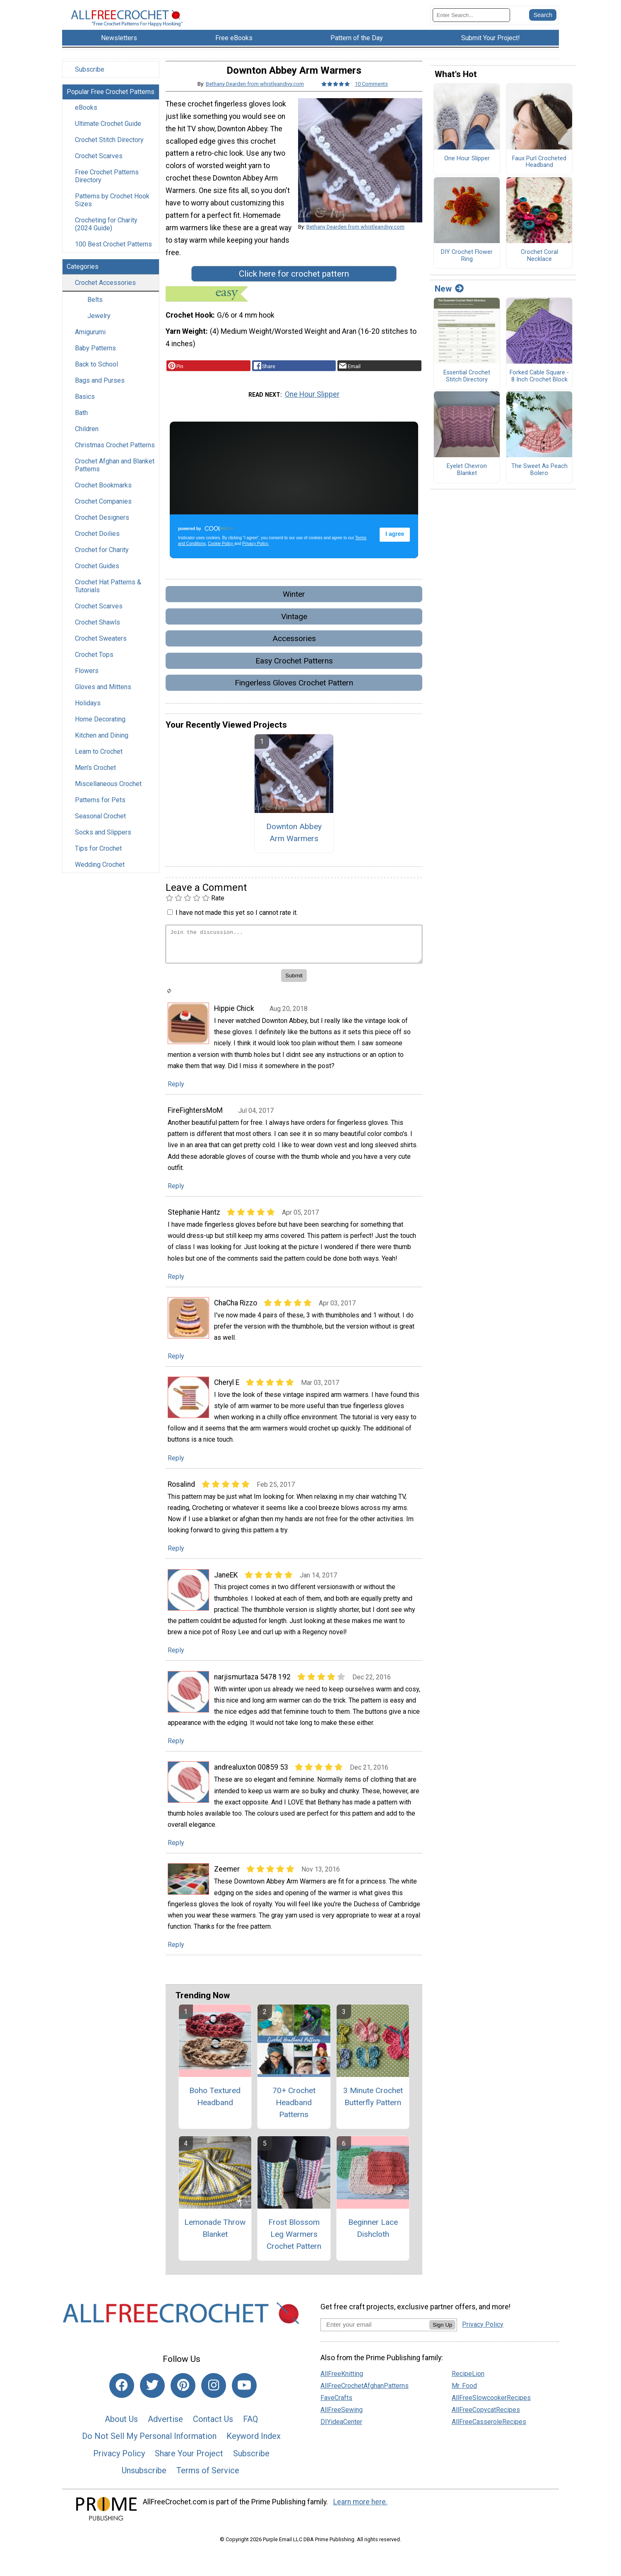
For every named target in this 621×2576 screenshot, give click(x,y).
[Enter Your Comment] (294, 957)
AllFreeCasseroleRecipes (489, 2435)
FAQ (250, 2431)
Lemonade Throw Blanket (215, 2241)
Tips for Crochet (98, 861)
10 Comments (371, 96)
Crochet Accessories (105, 295)
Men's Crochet (95, 780)
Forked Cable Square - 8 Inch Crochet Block (539, 389)
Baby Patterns (95, 361)
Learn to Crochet (99, 764)
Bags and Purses (100, 393)
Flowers (87, 683)
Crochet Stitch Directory (109, 153)
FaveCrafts (336, 2410)
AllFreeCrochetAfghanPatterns (364, 2398)
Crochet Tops (94, 667)
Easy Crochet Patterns (294, 673)
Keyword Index (253, 2449)
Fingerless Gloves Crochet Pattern (294, 695)
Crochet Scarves (99, 169)
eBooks (86, 120)
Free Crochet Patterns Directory (107, 189)
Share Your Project (189, 2466)
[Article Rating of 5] (335, 96)
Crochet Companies (103, 514)
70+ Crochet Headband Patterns (293, 2115)
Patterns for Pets (100, 813)
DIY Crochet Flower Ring (467, 268)
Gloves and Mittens (103, 700)
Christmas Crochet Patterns (115, 458)
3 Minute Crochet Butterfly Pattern (373, 2109)
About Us (121, 2431)
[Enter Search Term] (471, 21)
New (449, 301)
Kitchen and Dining (101, 748)
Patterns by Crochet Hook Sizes (112, 213)
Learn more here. (360, 2515)
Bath (81, 425)
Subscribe (89, 82)
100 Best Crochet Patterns (113, 257)
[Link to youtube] (244, 2398)
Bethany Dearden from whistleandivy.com (255, 96)
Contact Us (213, 2431)
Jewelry (99, 329)
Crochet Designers (102, 530)
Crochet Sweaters (101, 651)
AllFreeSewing (341, 2422)
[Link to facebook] (121, 2398)
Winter (294, 607)
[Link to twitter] (152, 2398)
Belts (95, 312)
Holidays (88, 716)
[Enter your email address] (375, 2336)
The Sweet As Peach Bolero (539, 483)
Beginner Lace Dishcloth (373, 2241)
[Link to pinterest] (183, 2398)
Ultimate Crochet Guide (108, 136)
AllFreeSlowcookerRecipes (491, 2410)
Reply (176, 1097)
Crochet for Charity (102, 563)
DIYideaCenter (341, 2435)
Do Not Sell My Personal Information (149, 2449)
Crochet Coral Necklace (539, 268)
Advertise (165, 2431)
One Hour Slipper (312, 407)
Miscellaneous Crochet (108, 797)
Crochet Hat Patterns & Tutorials (108, 599)
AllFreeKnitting (341, 2386)
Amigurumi (90, 345)
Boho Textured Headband (215, 2109)
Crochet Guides (97, 579)
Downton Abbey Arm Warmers (294, 845)
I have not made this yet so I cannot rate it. (237, 925)
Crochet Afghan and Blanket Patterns (114, 478)
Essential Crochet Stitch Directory (466, 389)
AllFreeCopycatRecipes (486, 2422)
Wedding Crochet (100, 877)
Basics (85, 409)
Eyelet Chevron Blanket (467, 483)
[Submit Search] (542, 21)
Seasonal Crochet (100, 829)
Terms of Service (207, 2483)
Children (87, 442)
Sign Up (442, 2337)
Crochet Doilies (97, 546)
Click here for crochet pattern (294, 287)
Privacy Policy (119, 2466)
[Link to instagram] (213, 2398)
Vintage (294, 629)
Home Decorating (100, 732)
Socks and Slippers (103, 845)
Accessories (294, 651)
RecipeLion (468, 2386)
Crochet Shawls (97, 635)
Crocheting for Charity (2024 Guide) (106, 237)
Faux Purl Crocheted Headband (539, 175)
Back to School (96, 377)
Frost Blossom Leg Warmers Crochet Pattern (294, 2247)
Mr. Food (464, 2398)
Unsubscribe (144, 2483)
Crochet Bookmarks (103, 498)
